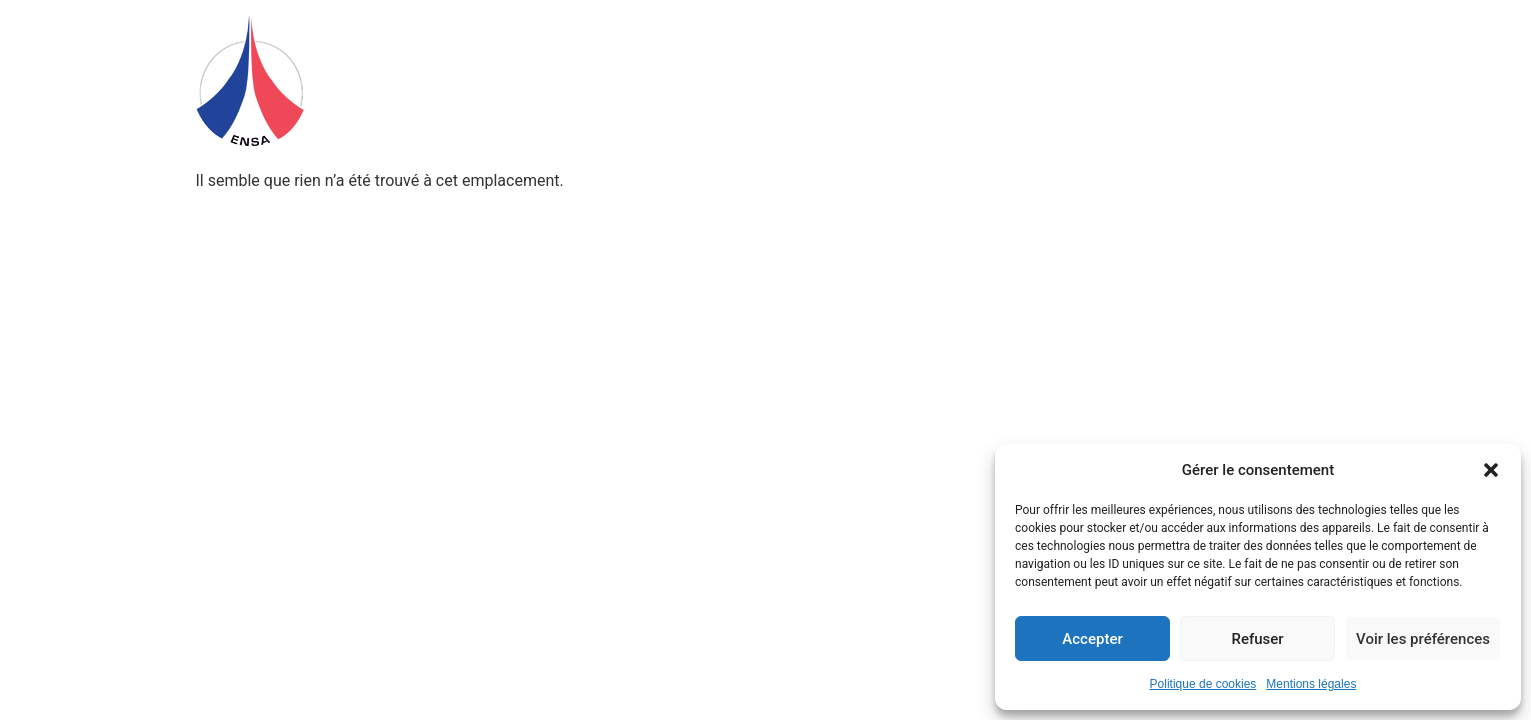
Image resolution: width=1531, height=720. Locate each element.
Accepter (1092, 639)
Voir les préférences (1423, 639)
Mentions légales (1311, 684)
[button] (1491, 470)
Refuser (1257, 639)
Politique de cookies (1203, 684)
